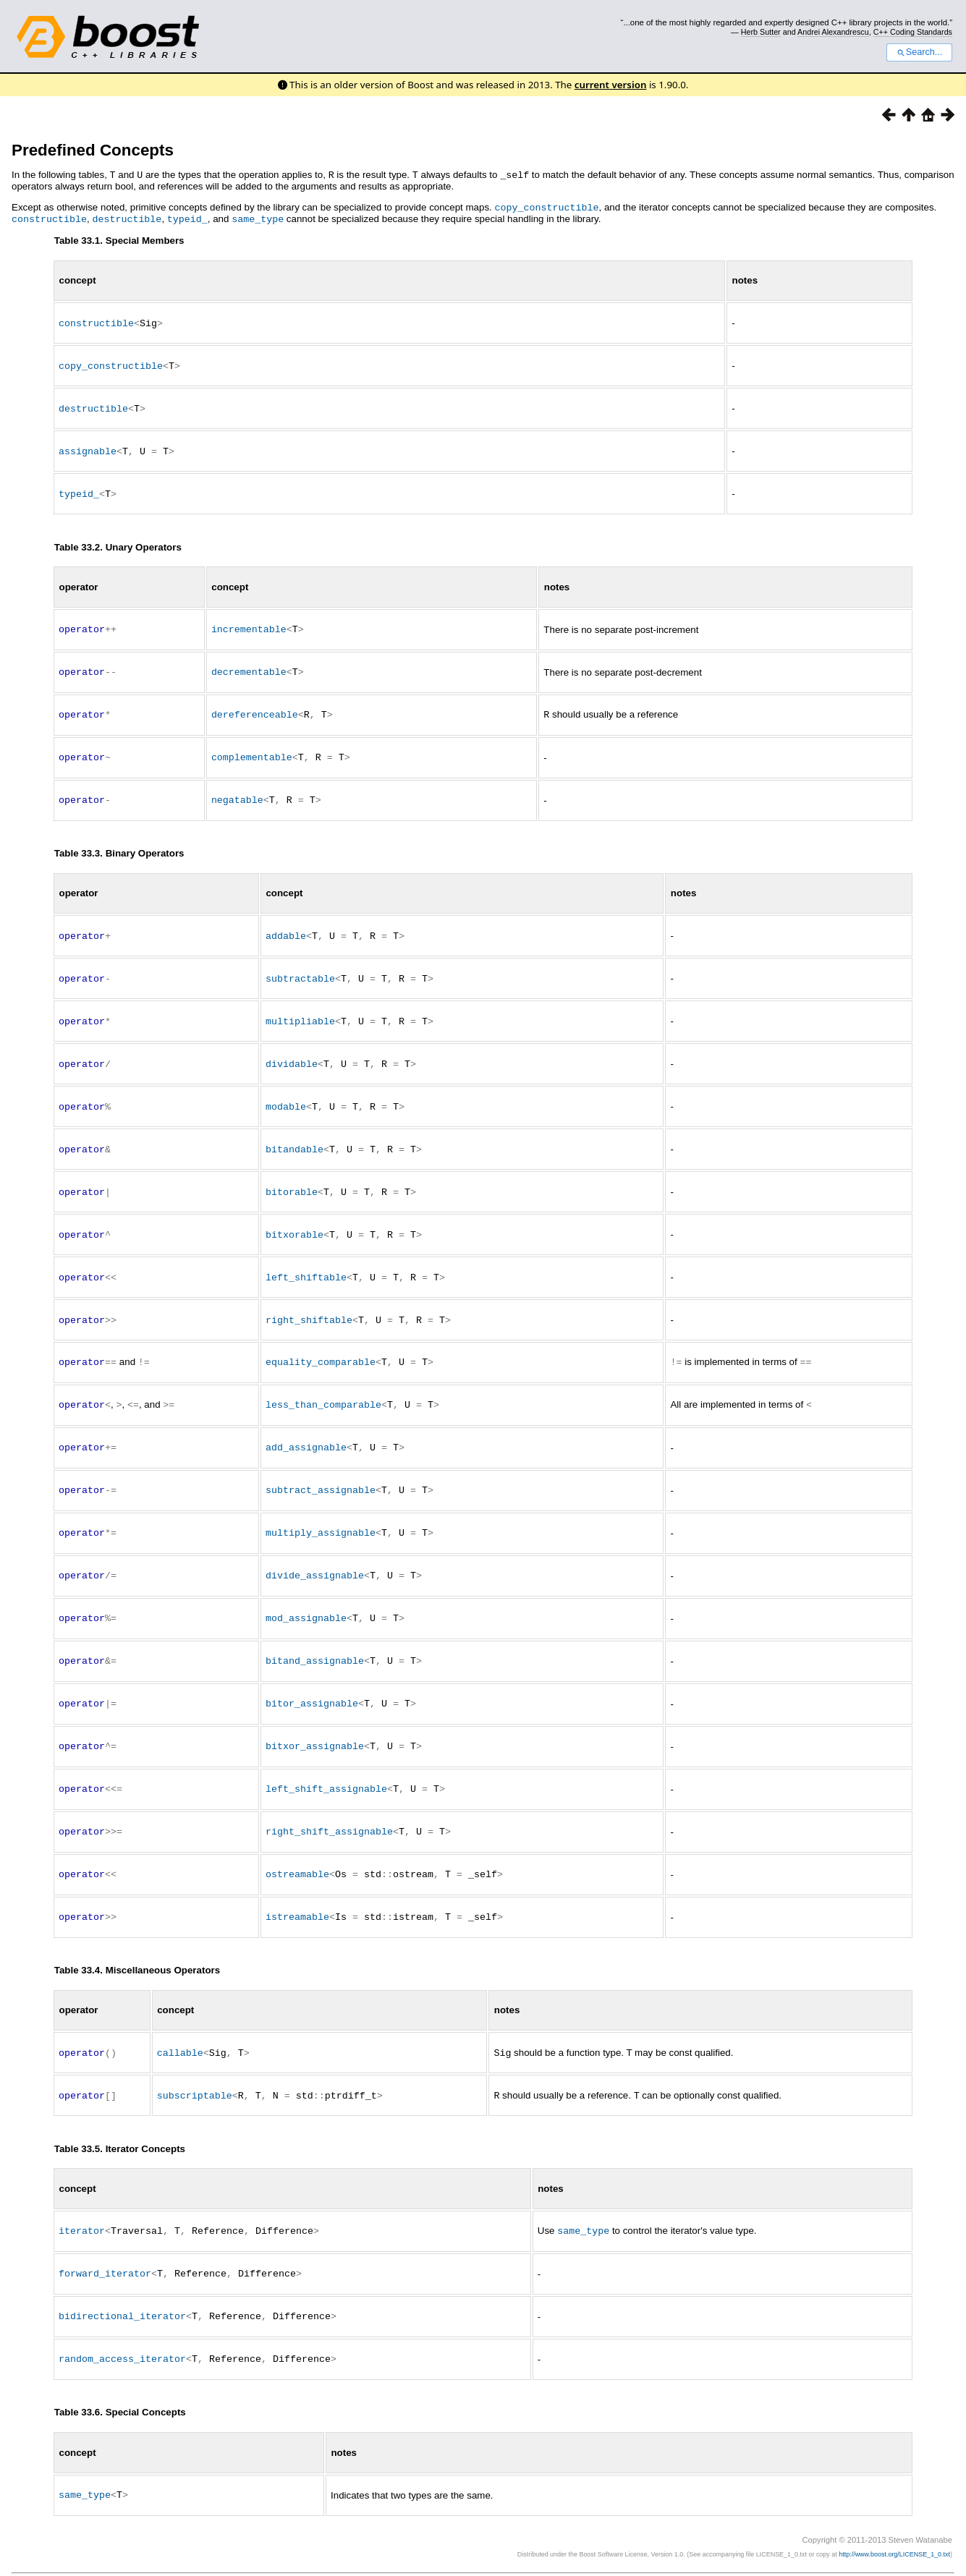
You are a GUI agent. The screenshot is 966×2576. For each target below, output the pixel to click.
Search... (919, 52)
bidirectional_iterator (122, 2285)
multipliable (300, 1009)
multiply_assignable (321, 1512)
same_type (258, 217)
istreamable (297, 1890)
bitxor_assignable (315, 1722)
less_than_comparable (323, 1386)
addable (286, 925)
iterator (82, 2202)
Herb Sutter (761, 31)
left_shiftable (306, 1261)
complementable (251, 748)
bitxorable (294, 1219)
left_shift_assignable (326, 1764)
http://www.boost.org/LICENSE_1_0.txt (894, 2522)
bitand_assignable (315, 1638)
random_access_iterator (122, 2327)
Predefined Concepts (93, 150)
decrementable (249, 664)
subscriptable (194, 2067)
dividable (292, 1051)
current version (611, 84)
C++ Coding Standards (912, 31)
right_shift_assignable (329, 1806)
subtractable (300, 967)
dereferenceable (254, 706)
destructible (126, 217)
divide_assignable (315, 1554)
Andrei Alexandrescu (833, 31)
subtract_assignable (321, 1470)
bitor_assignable (312, 1680)
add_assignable (306, 1428)
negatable (237, 790)
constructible (49, 217)
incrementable (249, 622)
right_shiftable (309, 1303)
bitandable (294, 1135)
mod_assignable (306, 1596)
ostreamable (297, 1848)
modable (286, 1093)
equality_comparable (321, 1344)
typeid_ (187, 217)
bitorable (292, 1177)
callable (180, 2025)
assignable (87, 446)
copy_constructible (547, 206)
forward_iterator (105, 2243)
